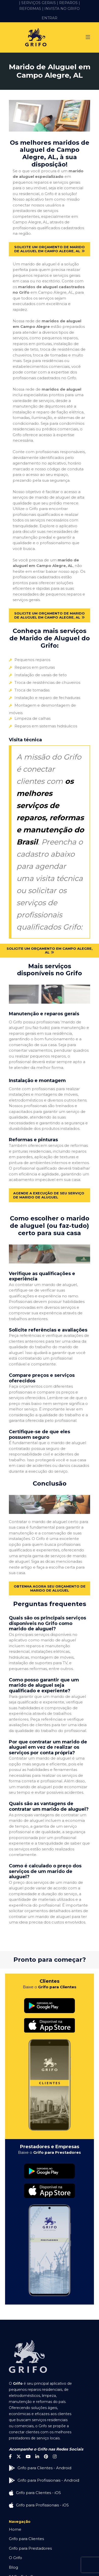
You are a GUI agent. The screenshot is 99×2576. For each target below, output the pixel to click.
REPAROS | (69, 3)
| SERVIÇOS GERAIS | (38, 3)
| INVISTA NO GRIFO (61, 8)
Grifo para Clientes (26, 2538)
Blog (13, 2567)
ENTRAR (49, 18)
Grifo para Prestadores (30, 2548)
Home (15, 2529)
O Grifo (15, 2557)
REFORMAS (30, 8)
